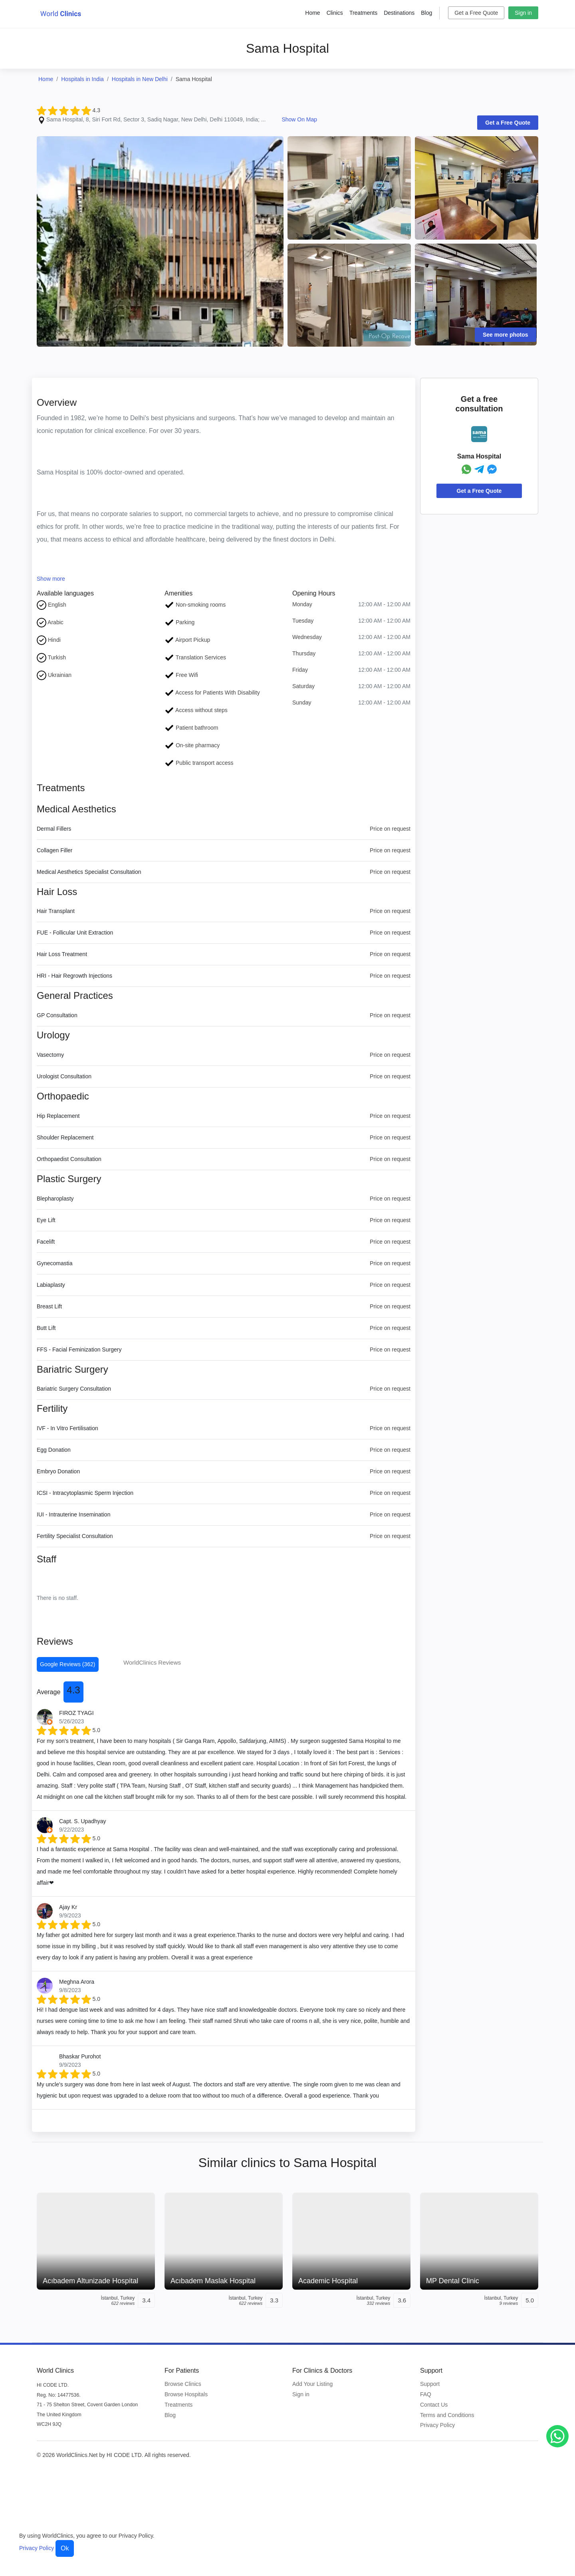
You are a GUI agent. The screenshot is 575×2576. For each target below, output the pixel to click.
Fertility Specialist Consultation (75, 1536)
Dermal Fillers (54, 829)
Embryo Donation (58, 1471)
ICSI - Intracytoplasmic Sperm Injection (85, 1493)
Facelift (46, 1241)
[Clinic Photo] (160, 241)
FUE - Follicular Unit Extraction (75, 932)
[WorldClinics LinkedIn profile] (527, 2457)
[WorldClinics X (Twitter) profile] (511, 2457)
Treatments (363, 13)
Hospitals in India (82, 79)
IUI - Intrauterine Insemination (73, 1514)
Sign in (523, 13)
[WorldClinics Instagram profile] (494, 2457)
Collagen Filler (54, 850)
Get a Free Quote (476, 13)
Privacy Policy (437, 2425)
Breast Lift (49, 1306)
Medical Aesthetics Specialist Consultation (89, 872)
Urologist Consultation (64, 1076)
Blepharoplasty (55, 1198)
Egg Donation (54, 1450)
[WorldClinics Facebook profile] (477, 2457)
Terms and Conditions (447, 2415)
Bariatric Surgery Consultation (74, 1388)
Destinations (399, 13)
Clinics (335, 13)
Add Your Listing (312, 2384)
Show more (51, 579)
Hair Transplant (56, 911)
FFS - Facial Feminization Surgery (79, 1349)
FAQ (425, 2394)
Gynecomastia (54, 1263)
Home (312, 13)
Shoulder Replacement (65, 1137)
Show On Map (299, 119)
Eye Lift (46, 1220)
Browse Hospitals (186, 2394)
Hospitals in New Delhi (140, 79)
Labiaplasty (51, 1285)
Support (430, 2384)
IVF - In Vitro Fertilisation (67, 1428)
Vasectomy (50, 1055)
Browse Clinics (183, 2384)
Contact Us (434, 2404)
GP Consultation (57, 1015)
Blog (426, 13)
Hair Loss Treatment (62, 954)
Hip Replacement (58, 1116)
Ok (65, 2548)
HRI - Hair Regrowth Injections (74, 975)
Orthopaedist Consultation (69, 1159)
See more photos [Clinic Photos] (505, 334)
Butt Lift (46, 1328)
